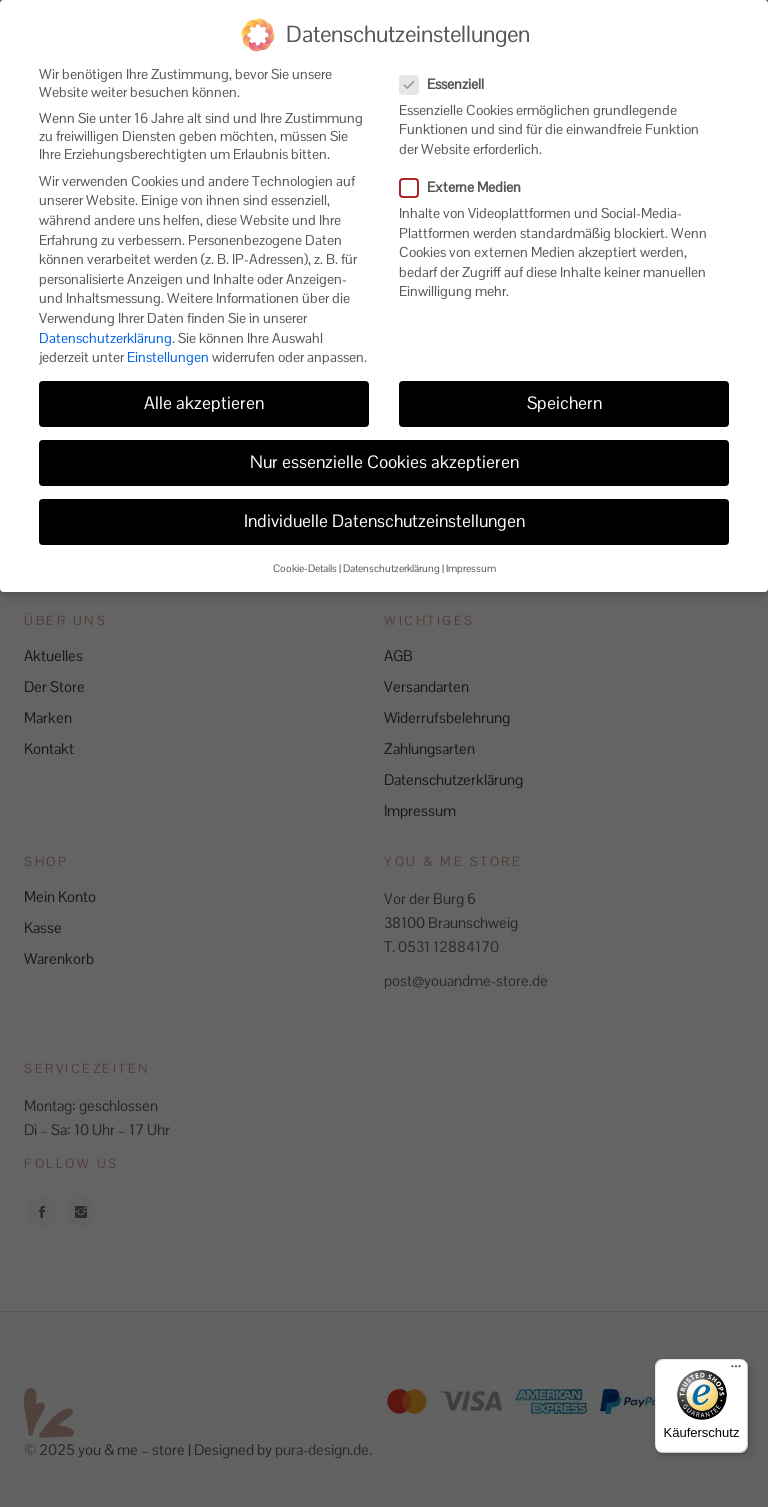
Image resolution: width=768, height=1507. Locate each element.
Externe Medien (468, 170)
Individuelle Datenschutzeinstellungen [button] (384, 504)
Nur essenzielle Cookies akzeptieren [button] (384, 445)
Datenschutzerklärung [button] (391, 551)
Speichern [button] (564, 386)
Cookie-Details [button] (305, 551)
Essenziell (450, 67)
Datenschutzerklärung (105, 320)
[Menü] (736, 1371)
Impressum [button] (471, 551)
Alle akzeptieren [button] (204, 386)
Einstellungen (168, 340)
